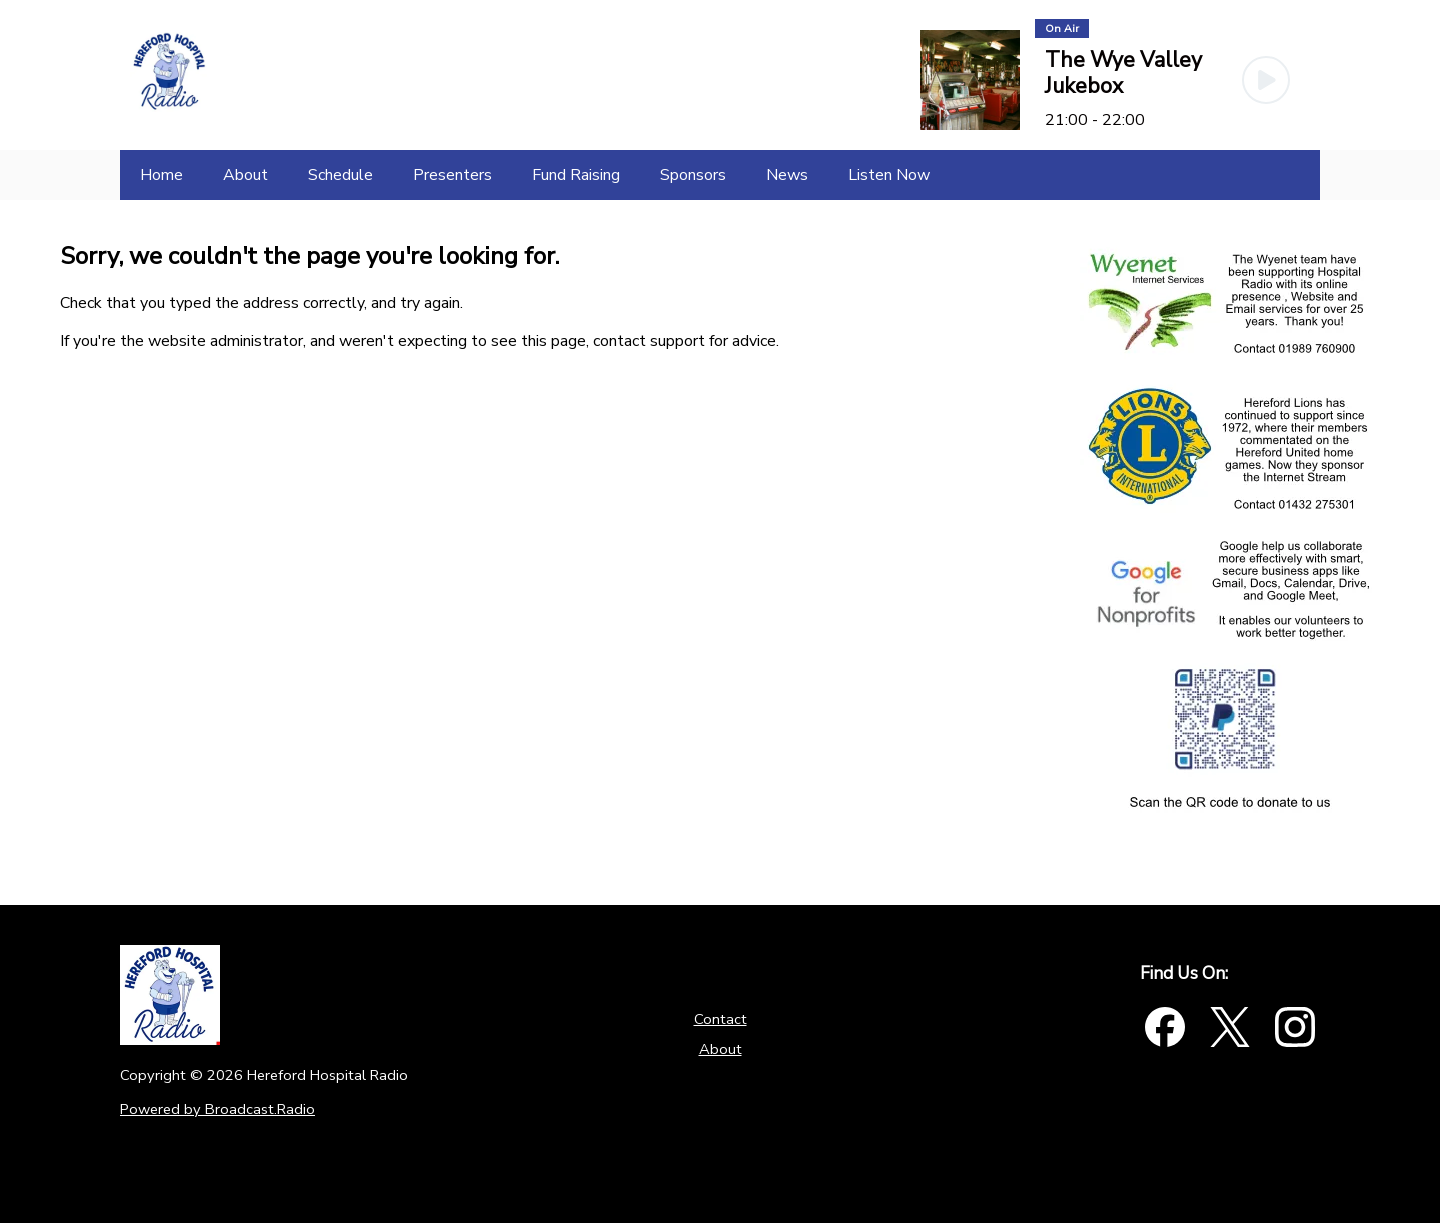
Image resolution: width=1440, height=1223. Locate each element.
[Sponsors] (693, 175)
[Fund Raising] (576, 175)
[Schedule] (340, 175)
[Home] (161, 175)
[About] (245, 175)
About (720, 1049)
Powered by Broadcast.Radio (217, 1109)
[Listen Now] (889, 175)
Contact (720, 1019)
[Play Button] (1266, 80)
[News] (787, 175)
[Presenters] (452, 175)
